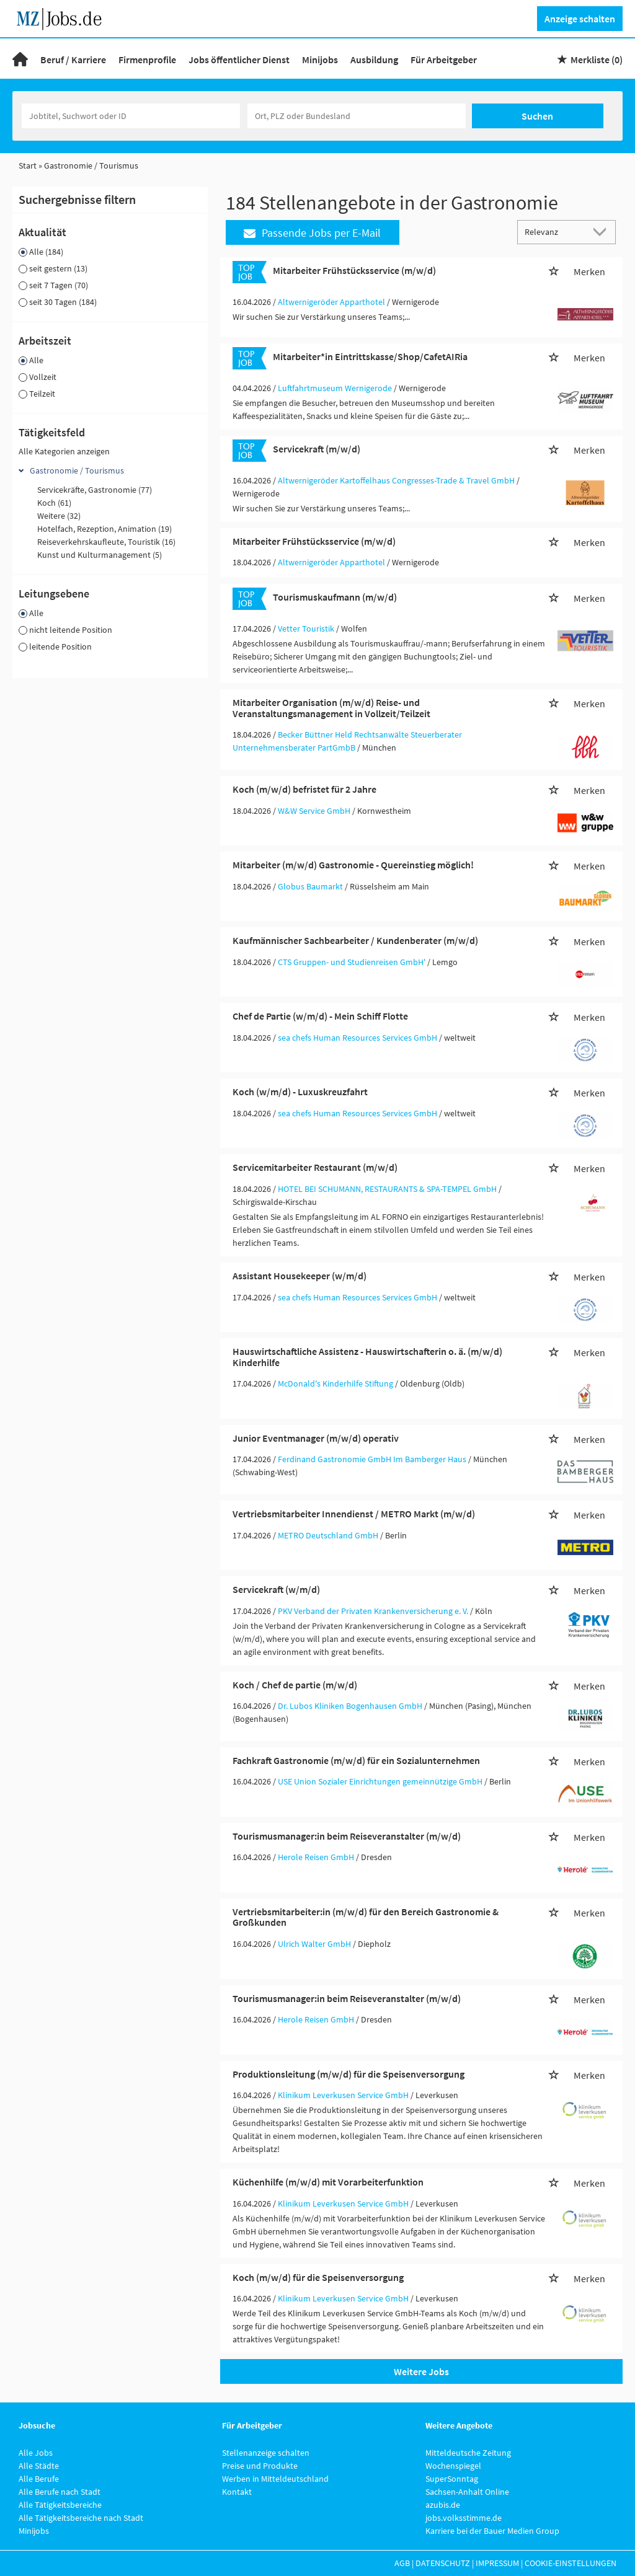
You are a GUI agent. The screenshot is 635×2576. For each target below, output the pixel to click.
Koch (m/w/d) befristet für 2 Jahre (304, 789)
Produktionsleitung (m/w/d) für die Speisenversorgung (348, 2074)
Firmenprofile (147, 59)
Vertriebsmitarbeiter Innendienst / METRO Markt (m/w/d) (354, 1513)
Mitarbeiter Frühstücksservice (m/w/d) (354, 270)
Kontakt (237, 2491)
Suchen (537, 116)
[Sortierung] (554, 231)
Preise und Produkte (260, 2465)
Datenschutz (442, 2563)
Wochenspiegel (453, 2465)
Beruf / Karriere (73, 59)
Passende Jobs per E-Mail (312, 233)
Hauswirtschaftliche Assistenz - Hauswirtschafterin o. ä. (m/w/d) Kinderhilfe (367, 1357)
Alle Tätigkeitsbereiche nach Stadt (81, 2517)
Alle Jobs (36, 2452)
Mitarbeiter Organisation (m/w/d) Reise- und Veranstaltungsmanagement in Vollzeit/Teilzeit (331, 708)
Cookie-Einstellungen (570, 2563)
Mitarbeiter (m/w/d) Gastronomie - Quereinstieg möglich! (353, 864)
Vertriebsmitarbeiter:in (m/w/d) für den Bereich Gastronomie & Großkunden (366, 1917)
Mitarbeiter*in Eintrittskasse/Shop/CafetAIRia (370, 356)
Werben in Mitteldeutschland (275, 2478)
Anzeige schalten (579, 18)
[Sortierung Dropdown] (602, 231)
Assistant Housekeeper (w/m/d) (299, 1275)
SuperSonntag (451, 2478)
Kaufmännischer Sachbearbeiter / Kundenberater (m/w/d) (355, 940)
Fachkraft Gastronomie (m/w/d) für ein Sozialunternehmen (356, 1760)
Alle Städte (39, 2465)
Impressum (497, 2563)
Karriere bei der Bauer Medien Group (492, 2530)
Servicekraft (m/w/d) (316, 449)
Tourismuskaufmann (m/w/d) (335, 597)
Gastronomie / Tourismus (77, 470)
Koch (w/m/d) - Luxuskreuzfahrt (300, 1091)
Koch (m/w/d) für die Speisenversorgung (318, 2277)
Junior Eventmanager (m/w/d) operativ (316, 1438)
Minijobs (320, 59)
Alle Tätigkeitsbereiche (60, 2504)
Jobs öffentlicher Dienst (239, 59)
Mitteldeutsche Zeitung (468, 2452)
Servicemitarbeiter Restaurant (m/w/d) (315, 1167)
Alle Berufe (39, 2478)
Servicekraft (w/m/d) (276, 1589)
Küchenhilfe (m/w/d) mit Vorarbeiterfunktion (328, 2182)
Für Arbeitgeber (444, 59)
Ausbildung (374, 59)
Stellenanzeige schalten (265, 2452)
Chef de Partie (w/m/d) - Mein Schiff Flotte (320, 1016)
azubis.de (442, 2504)
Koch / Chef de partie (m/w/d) (295, 1684)
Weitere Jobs (421, 2371)
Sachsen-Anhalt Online (467, 2491)
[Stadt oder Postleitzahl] (356, 116)
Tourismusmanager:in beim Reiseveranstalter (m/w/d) (347, 1836)
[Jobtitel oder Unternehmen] (131, 116)
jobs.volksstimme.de (463, 2517)
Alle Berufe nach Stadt (59, 2491)
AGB (402, 2563)
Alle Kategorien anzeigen (64, 451)
